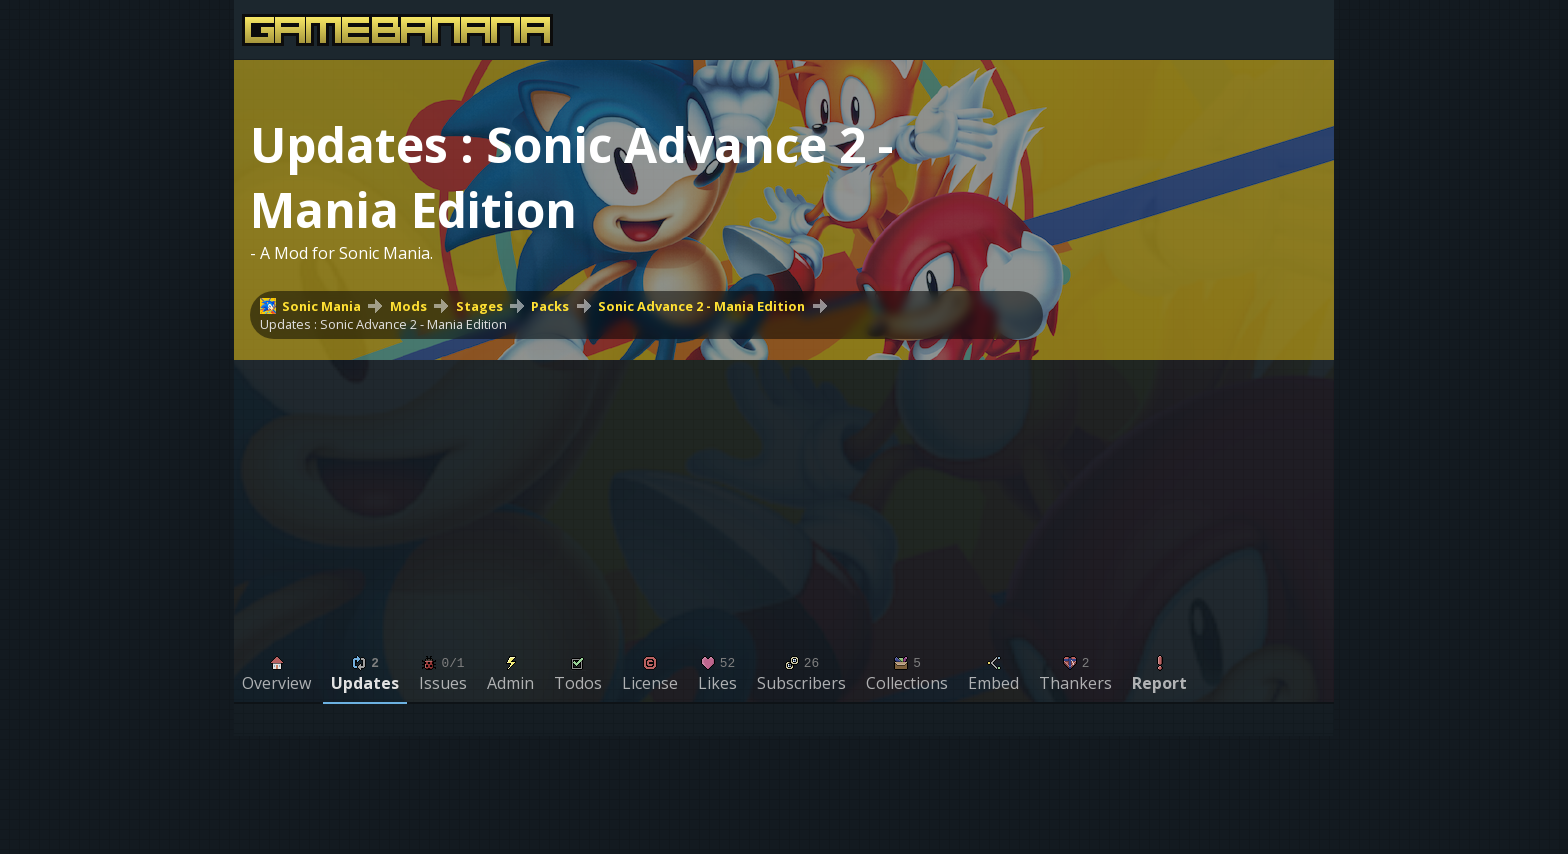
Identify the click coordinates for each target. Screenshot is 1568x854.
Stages (479, 306)
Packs (550, 306)
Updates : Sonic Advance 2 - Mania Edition (383, 324)
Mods (408, 306)
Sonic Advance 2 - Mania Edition (701, 306)
